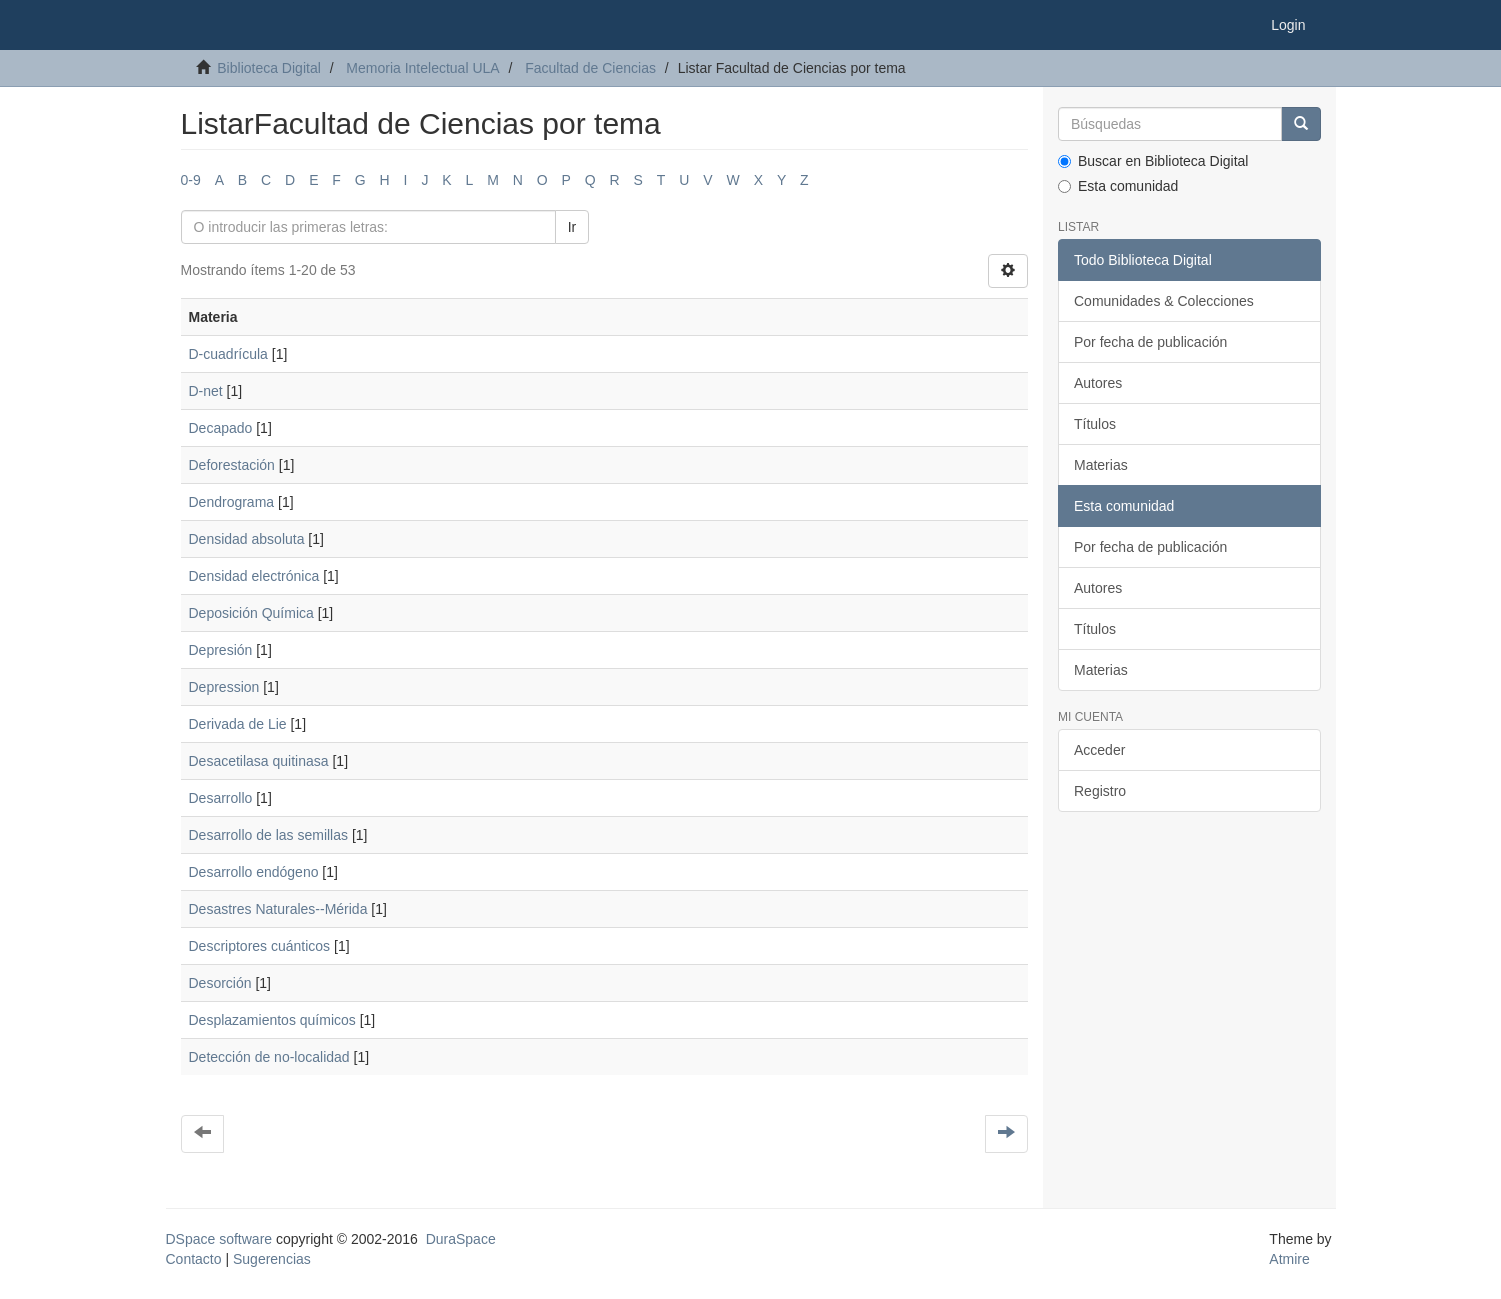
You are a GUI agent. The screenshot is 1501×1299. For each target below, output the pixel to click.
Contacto (194, 1259)
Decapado (221, 428)
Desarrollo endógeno (254, 872)
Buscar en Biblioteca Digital (1153, 161)
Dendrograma (232, 502)
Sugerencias (272, 1259)
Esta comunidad (1118, 186)
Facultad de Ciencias (590, 68)
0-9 (191, 180)
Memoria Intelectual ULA (422, 68)
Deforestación (232, 465)
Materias (1101, 465)
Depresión (221, 650)
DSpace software (219, 1239)
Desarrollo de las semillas (269, 835)
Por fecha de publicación (1150, 342)
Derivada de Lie (238, 724)
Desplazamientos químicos (272, 1020)
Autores (1098, 383)
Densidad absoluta (247, 539)
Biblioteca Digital (269, 68)
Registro (1100, 791)
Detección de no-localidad (269, 1057)
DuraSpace (461, 1239)
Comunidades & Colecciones (1164, 301)
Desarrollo (221, 798)
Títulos (1095, 424)
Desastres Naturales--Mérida (278, 909)
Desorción (220, 983)
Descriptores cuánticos (260, 946)
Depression (224, 687)
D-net (206, 391)
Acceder (1099, 750)
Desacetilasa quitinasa (259, 761)
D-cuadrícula (228, 354)
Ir (572, 227)
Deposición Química (251, 613)
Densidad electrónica (254, 576)
